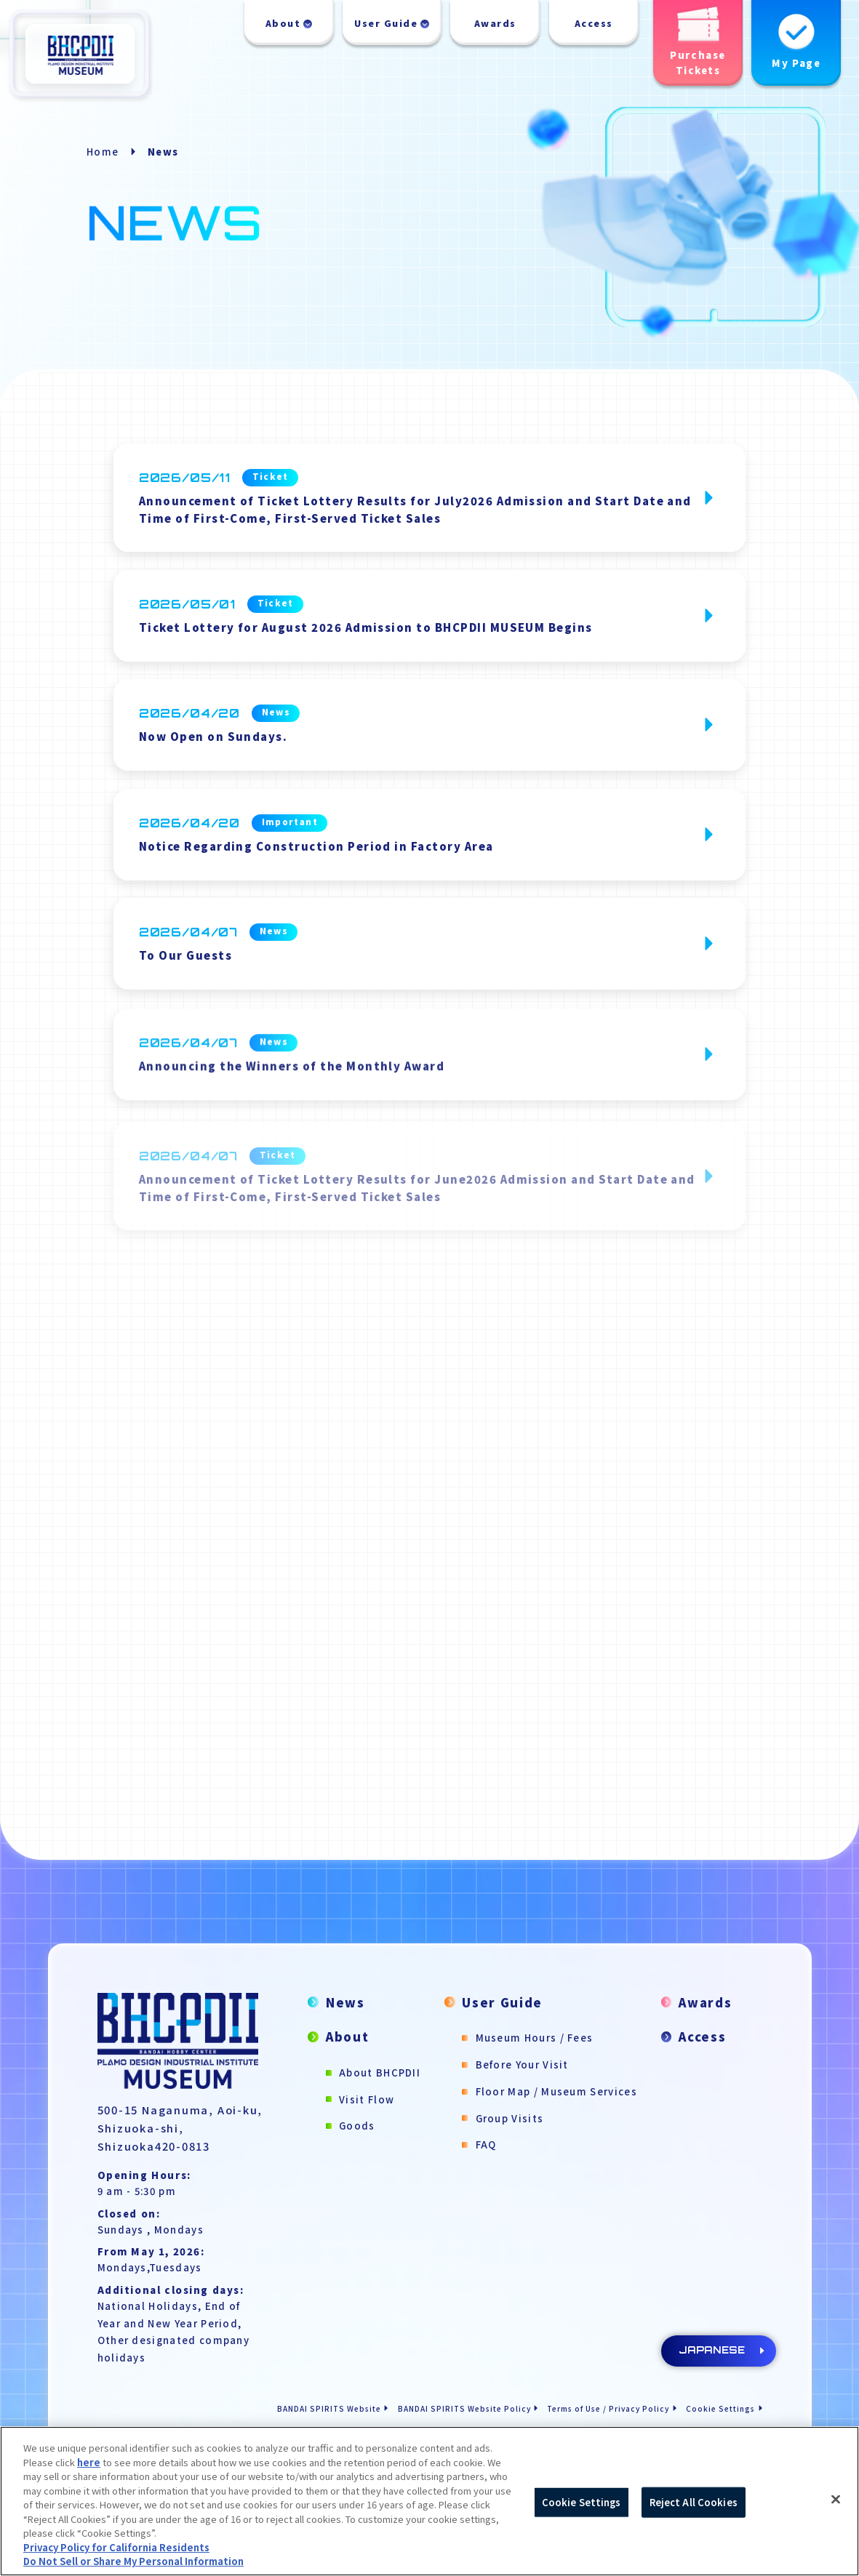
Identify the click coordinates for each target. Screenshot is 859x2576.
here (88, 2462)
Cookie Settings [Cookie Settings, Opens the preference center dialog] (581, 2502)
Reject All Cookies (694, 2502)
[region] (429, 2501)
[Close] (836, 2500)
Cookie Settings (720, 2408)
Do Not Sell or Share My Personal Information (133, 2561)
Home (103, 152)
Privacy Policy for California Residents (116, 2547)
